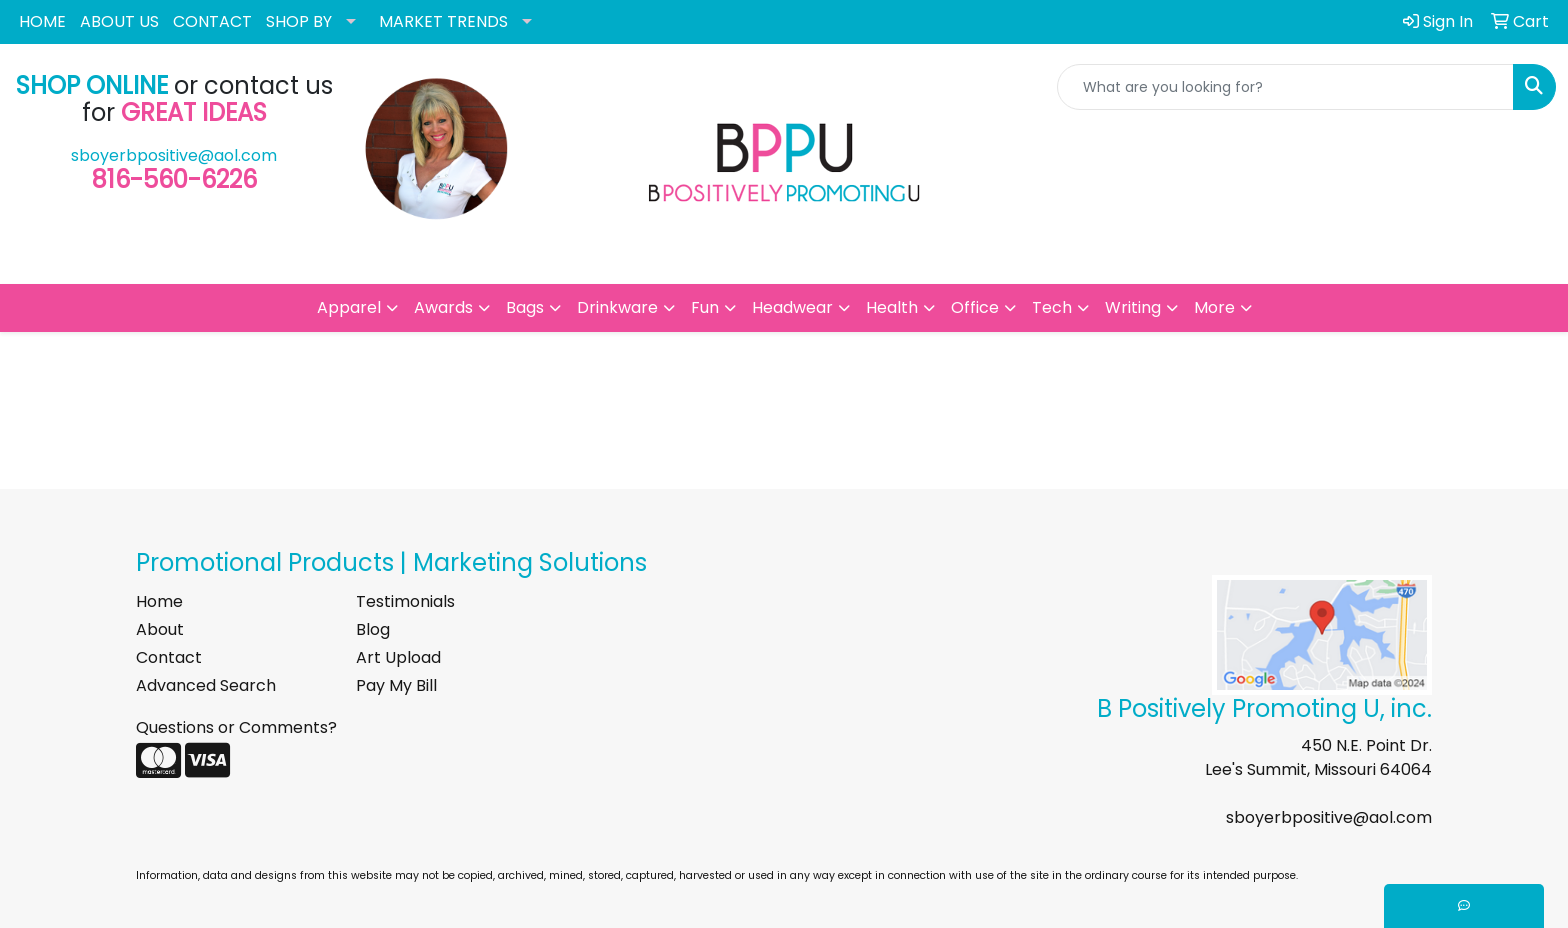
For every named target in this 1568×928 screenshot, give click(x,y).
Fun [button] (705, 307)
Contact (169, 657)
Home (159, 601)
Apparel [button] (349, 307)
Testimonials (405, 601)
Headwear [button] (792, 307)
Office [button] (975, 307)
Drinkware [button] (617, 307)
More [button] (1214, 307)
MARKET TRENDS (443, 21)
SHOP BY (299, 21)
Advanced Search (206, 685)
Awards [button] (443, 307)
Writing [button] (1133, 307)
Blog (373, 629)
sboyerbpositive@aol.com (174, 155)
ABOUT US (119, 21)
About (160, 629)
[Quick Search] (1285, 87)
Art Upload (398, 657)
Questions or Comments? (236, 727)
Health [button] (892, 307)
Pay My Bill (396, 685)
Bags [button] (525, 307)
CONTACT (212, 21)
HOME (42, 21)
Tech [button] (1052, 307)
